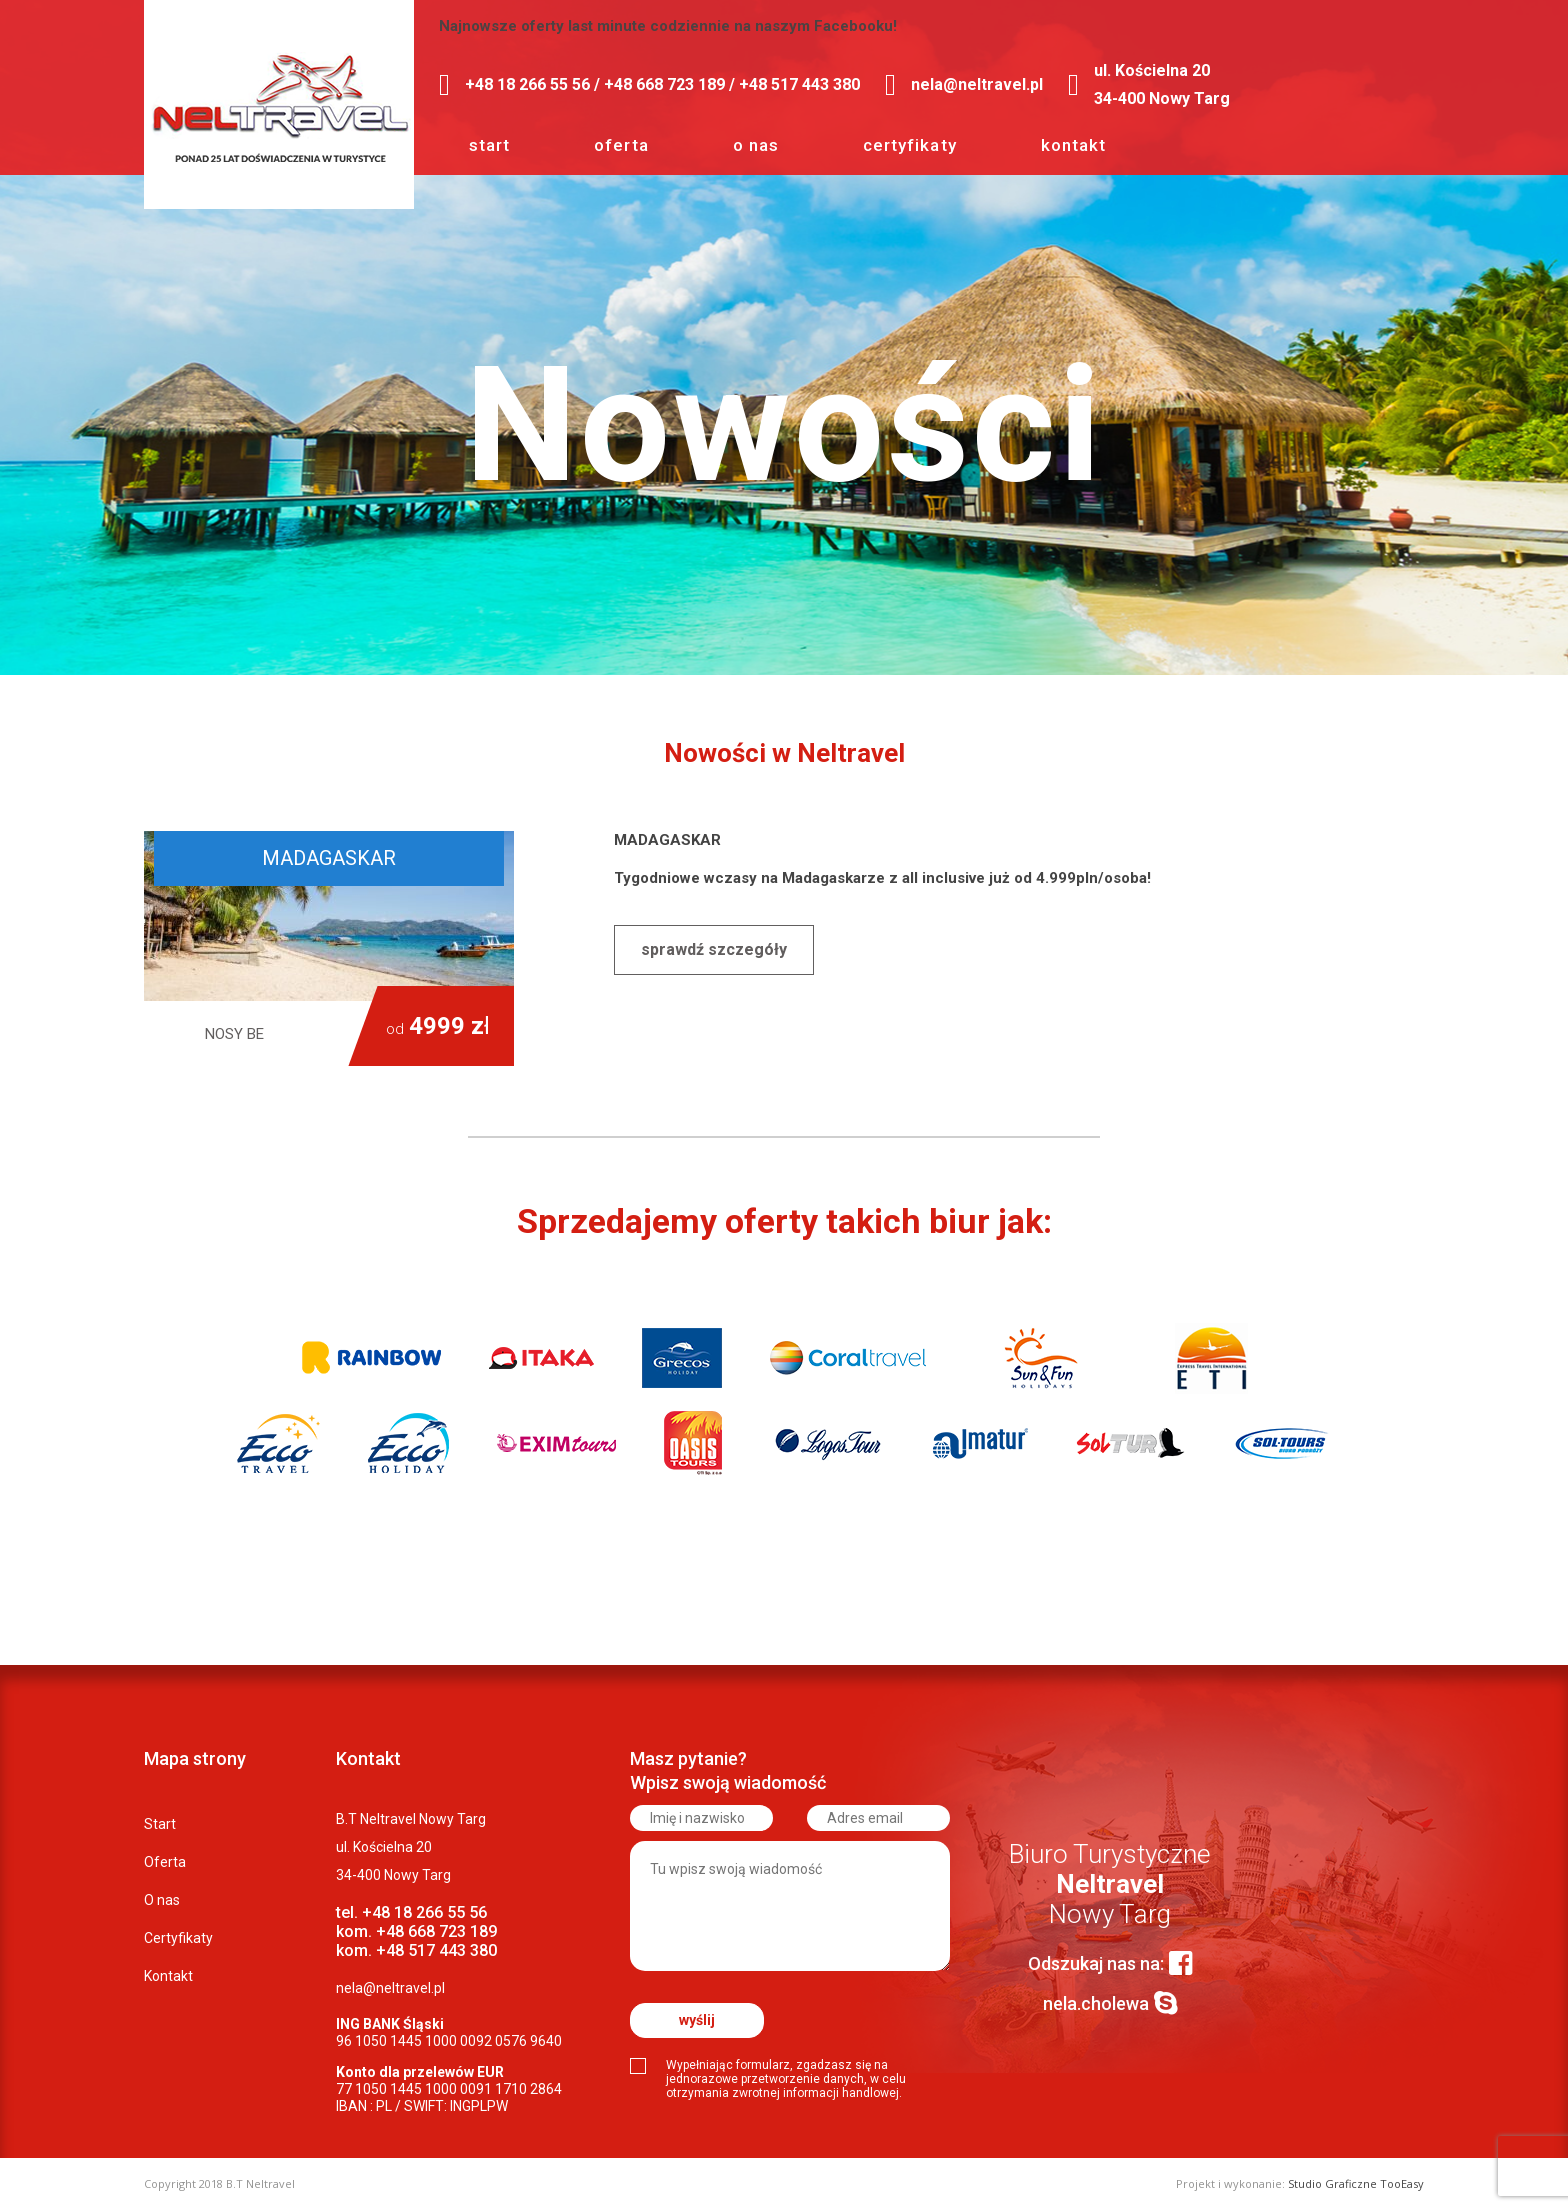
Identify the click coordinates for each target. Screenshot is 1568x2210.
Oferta (621, 145)
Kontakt (1073, 145)
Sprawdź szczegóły (714, 949)
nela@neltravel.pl (390, 1988)
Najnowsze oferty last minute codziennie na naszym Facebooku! (668, 26)
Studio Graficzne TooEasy (1356, 2183)
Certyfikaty (910, 145)
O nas (756, 145)
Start (489, 145)
